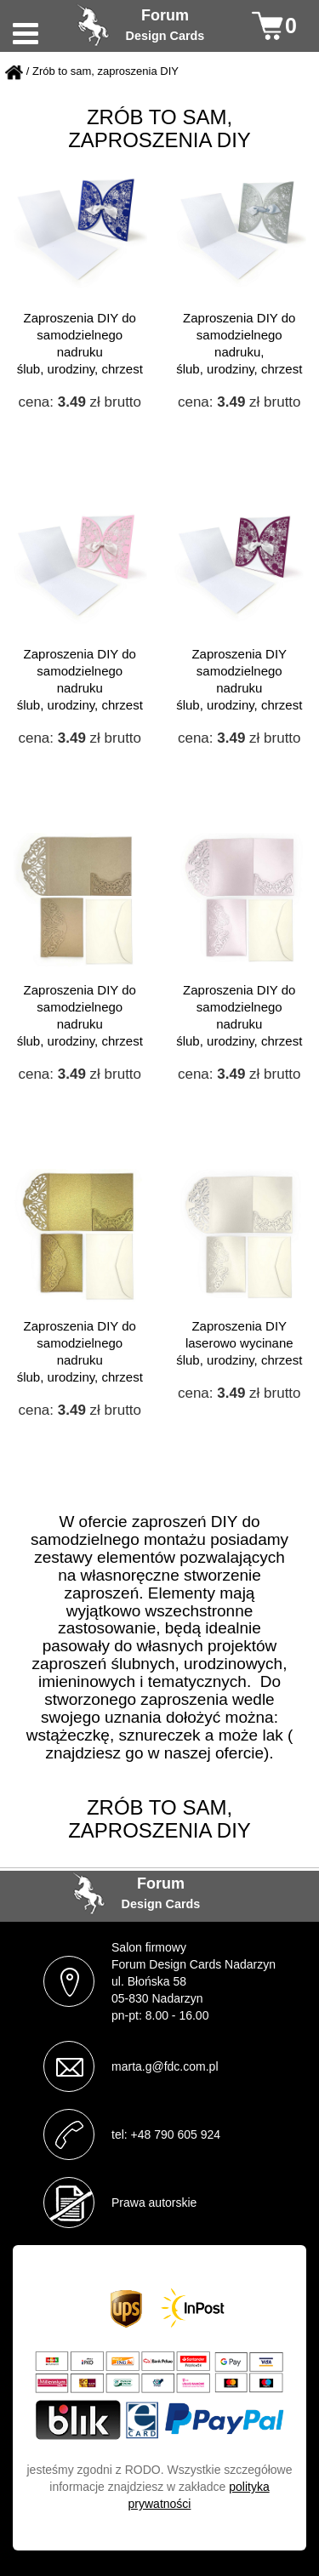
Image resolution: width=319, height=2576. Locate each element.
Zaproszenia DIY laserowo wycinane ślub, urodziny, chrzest (239, 1343)
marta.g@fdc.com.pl (164, 2066)
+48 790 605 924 (176, 2134)
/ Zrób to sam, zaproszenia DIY (102, 72)
